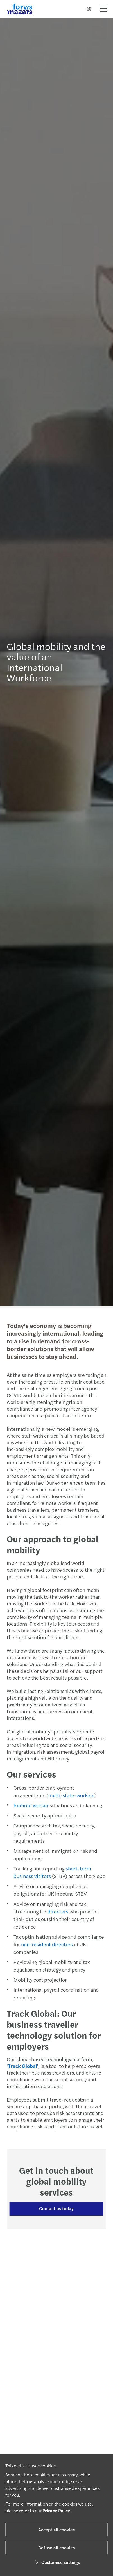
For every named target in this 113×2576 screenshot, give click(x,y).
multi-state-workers (69, 1795)
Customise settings (56, 2562)
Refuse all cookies (56, 2547)
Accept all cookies (56, 2529)
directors (55, 1911)
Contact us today (54, 2208)
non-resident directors (44, 1944)
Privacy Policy (56, 2510)
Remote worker (28, 1805)
